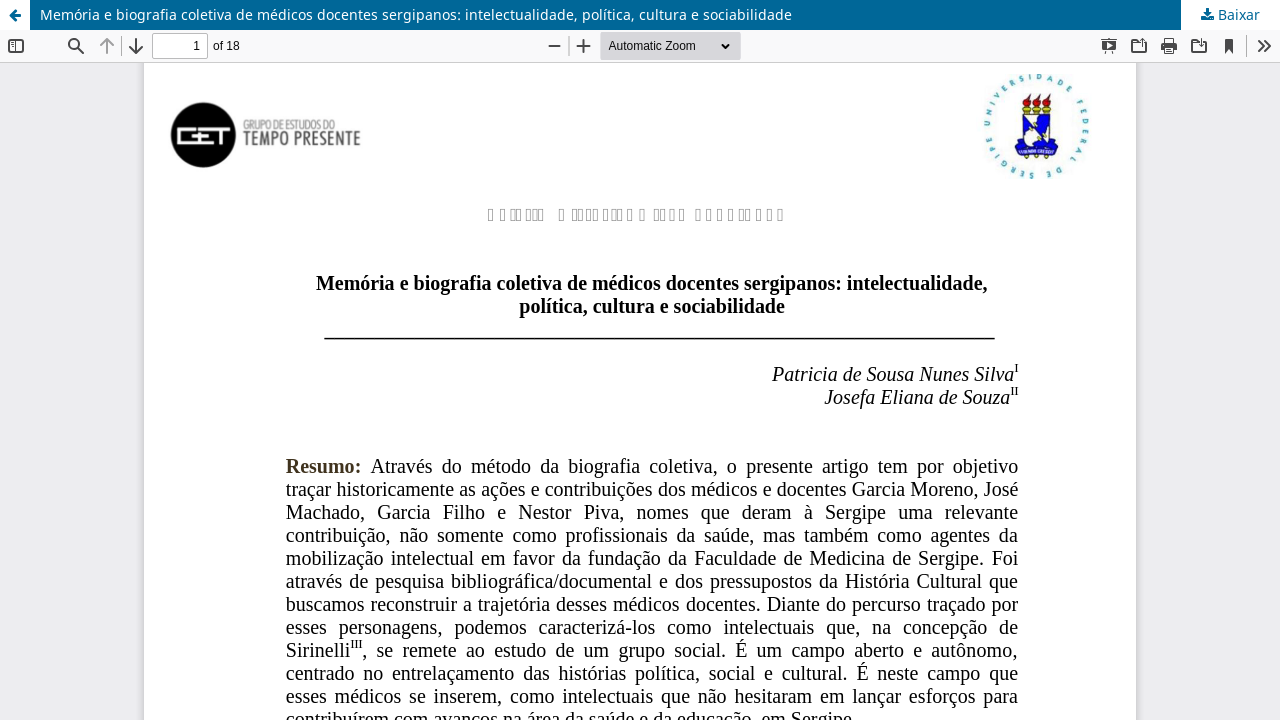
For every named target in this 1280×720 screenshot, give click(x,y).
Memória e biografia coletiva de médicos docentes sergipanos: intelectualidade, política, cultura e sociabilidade (416, 14)
